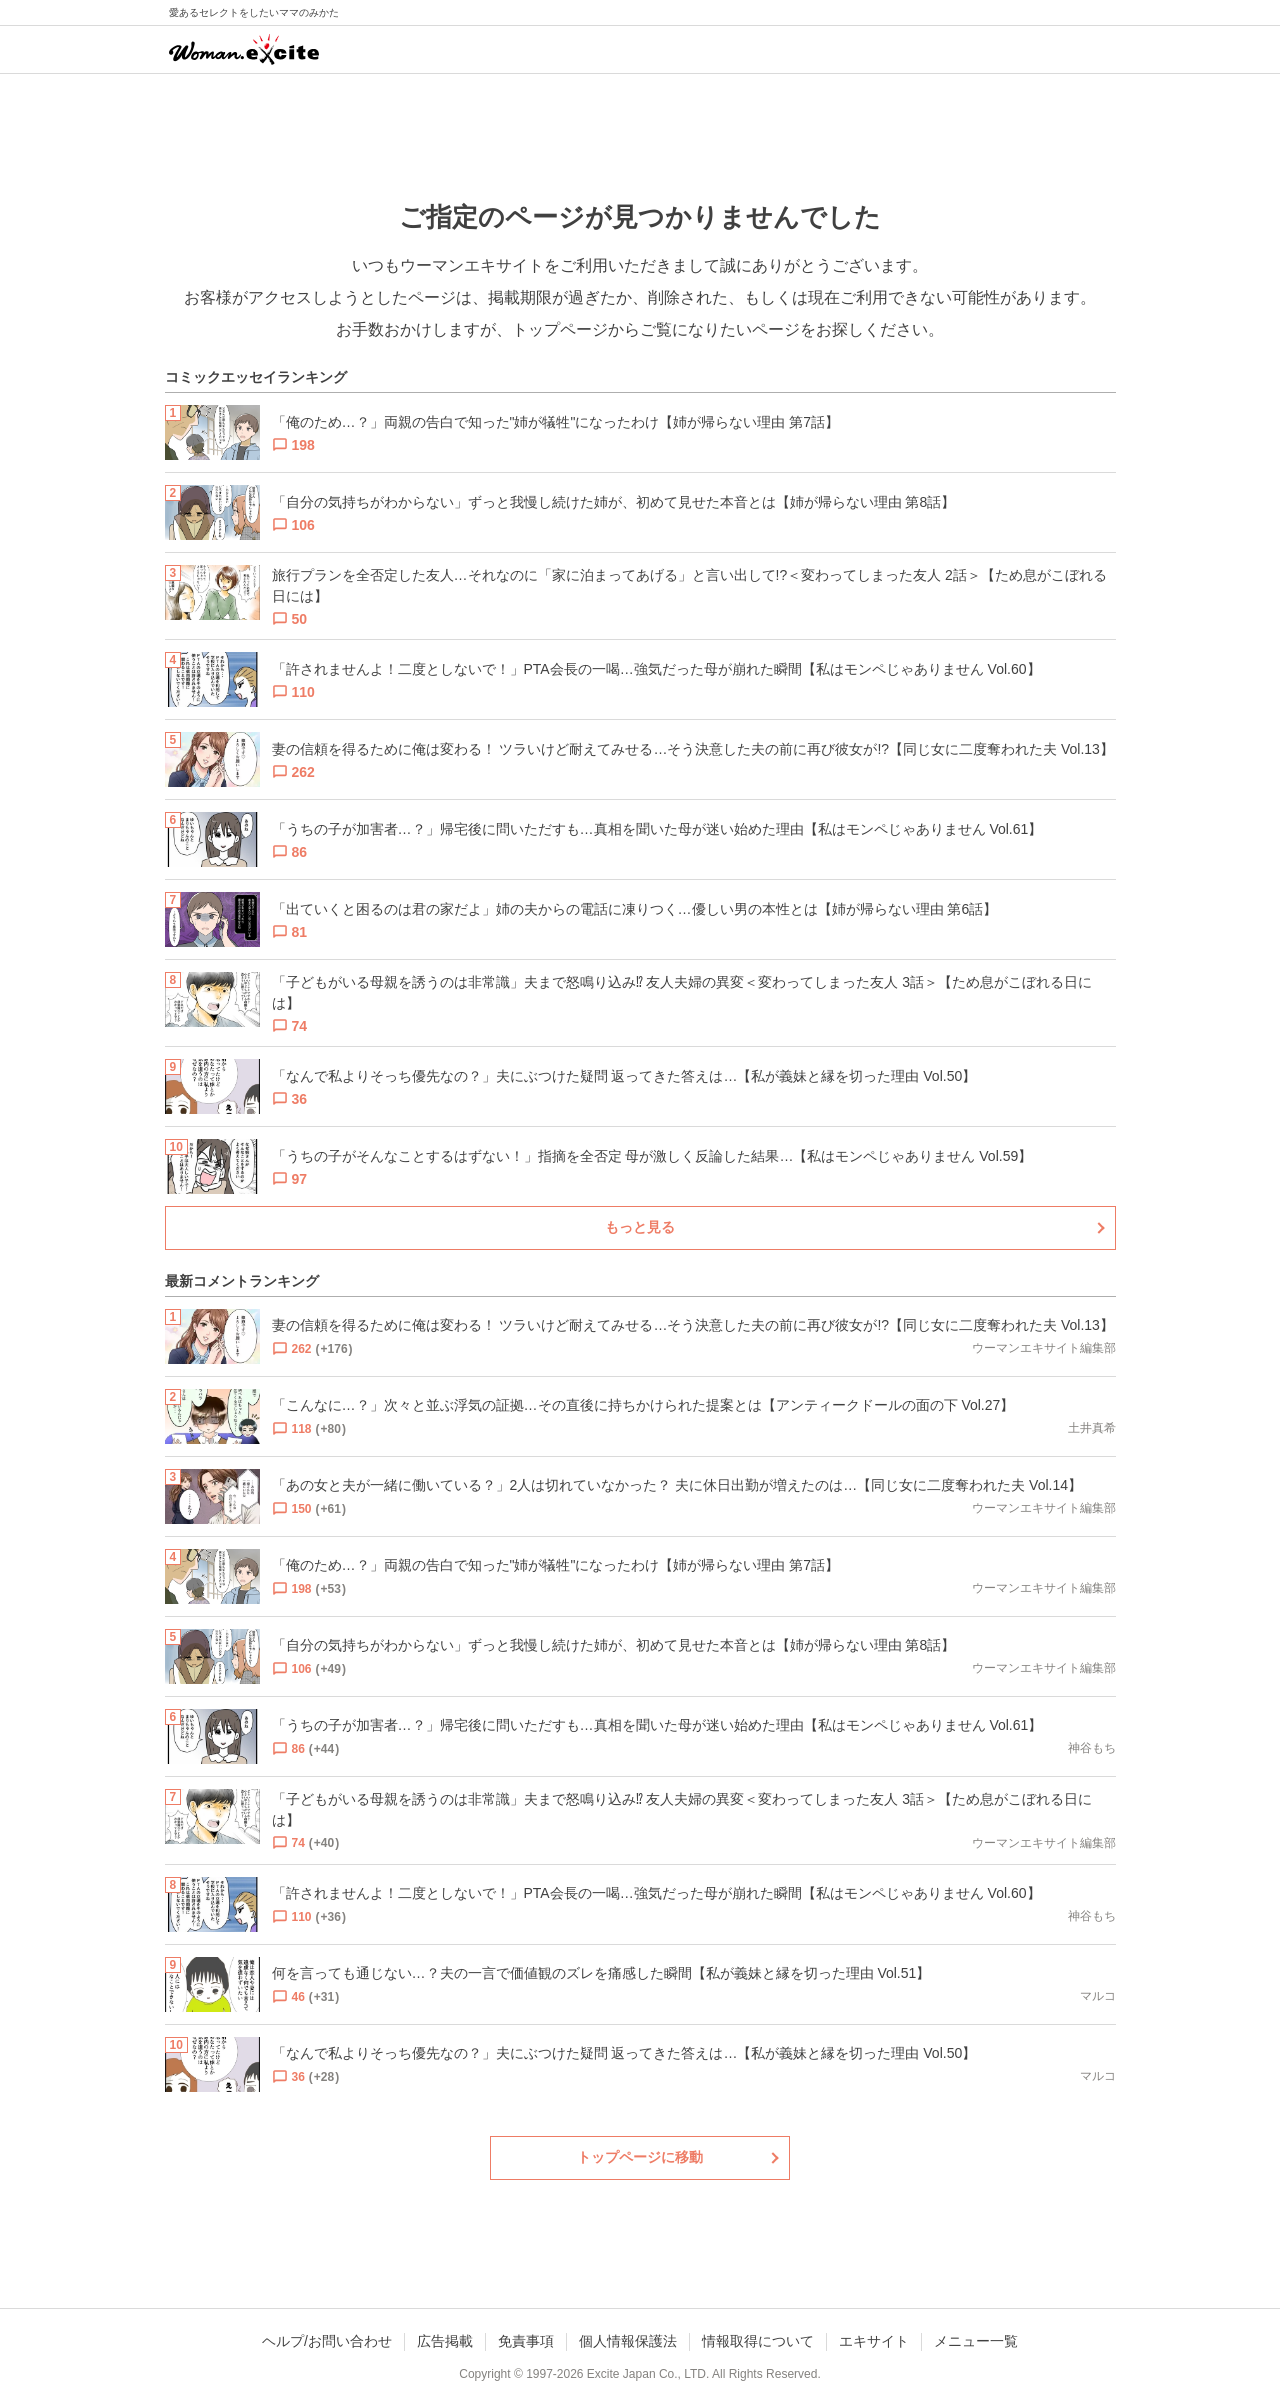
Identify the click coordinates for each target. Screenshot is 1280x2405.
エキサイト (874, 2341)
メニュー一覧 (976, 2341)
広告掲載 (445, 2341)
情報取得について (758, 2341)
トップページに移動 (640, 2157)
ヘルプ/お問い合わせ (327, 2341)
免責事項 (526, 2341)
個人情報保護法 (628, 2341)
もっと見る (640, 1227)
